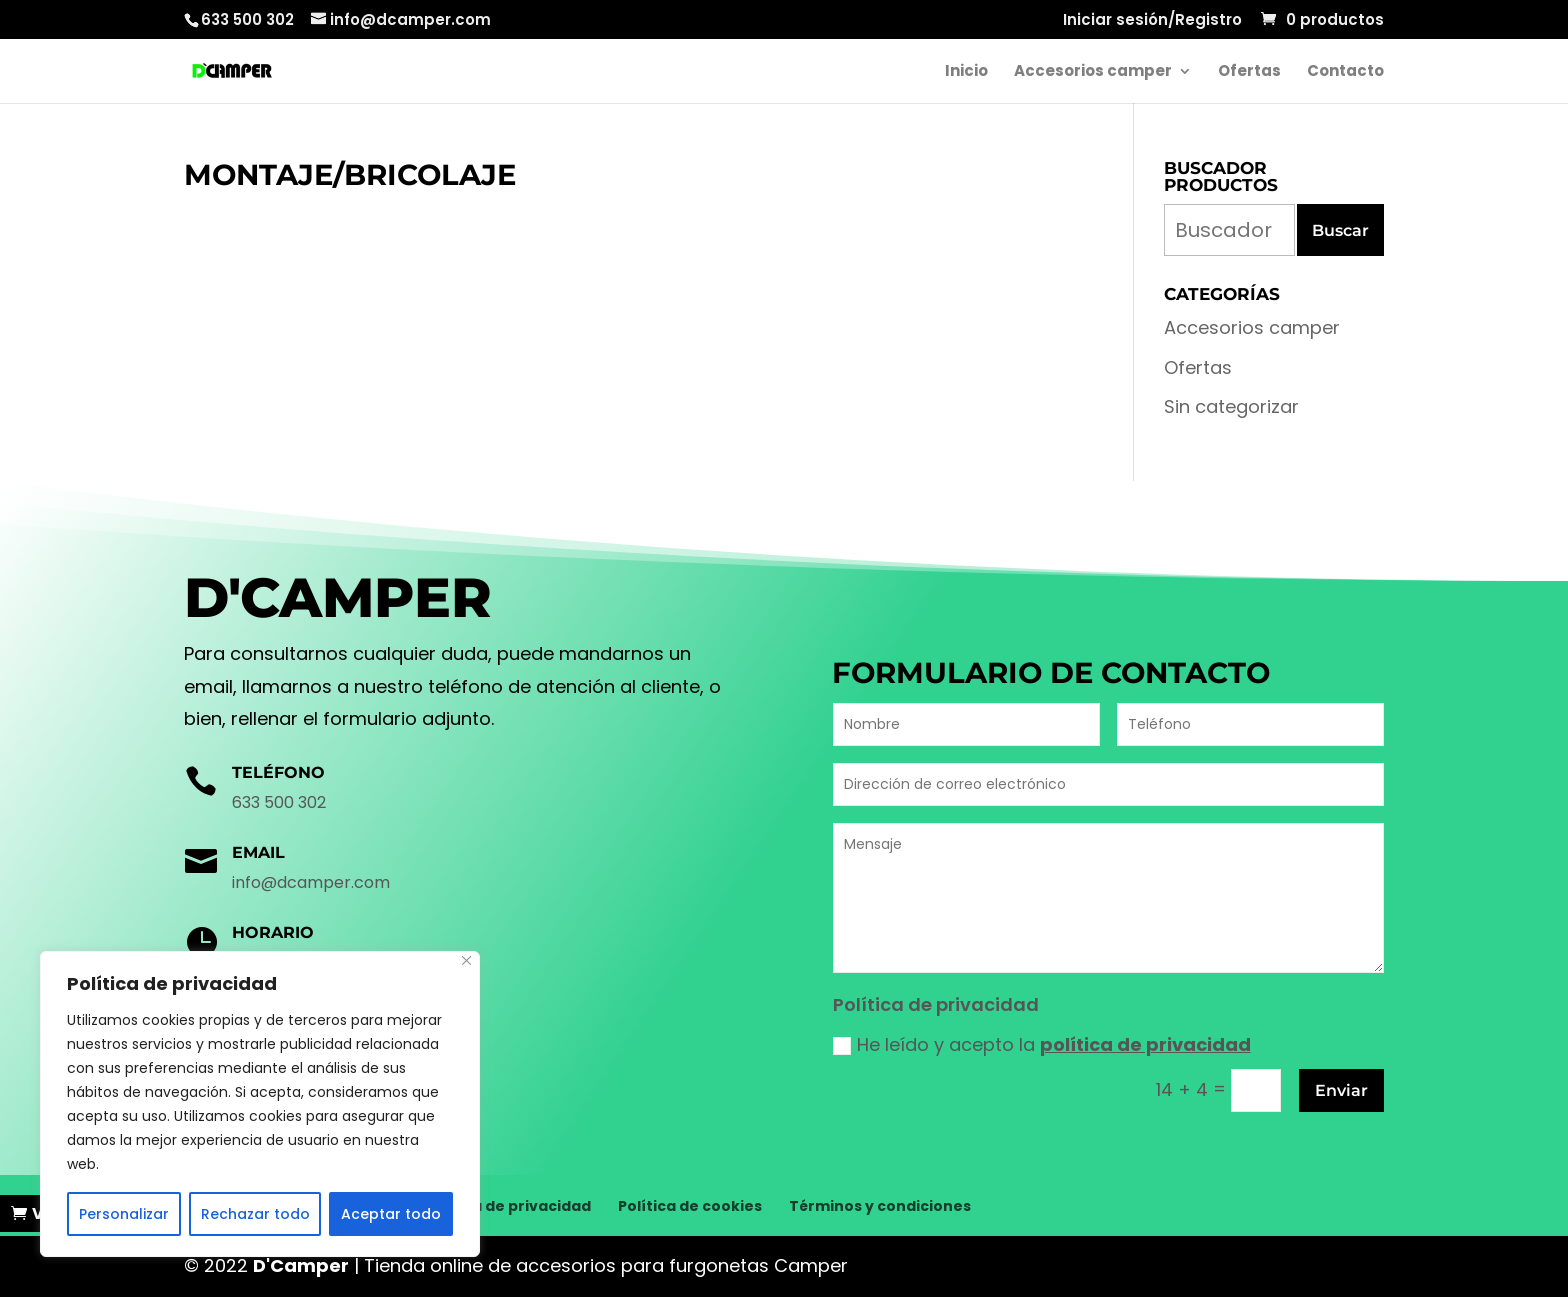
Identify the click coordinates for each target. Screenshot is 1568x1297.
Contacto (1345, 72)
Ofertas (1249, 72)
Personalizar (124, 1214)
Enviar (1341, 1090)
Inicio (966, 72)
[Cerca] (466, 960)
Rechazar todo (255, 1214)
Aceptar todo (391, 1214)
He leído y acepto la (1042, 1044)
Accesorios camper (1093, 72)
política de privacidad (1145, 1044)
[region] (260, 1104)
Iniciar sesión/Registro (1152, 21)
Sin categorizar (1231, 406)
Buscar (1340, 230)
